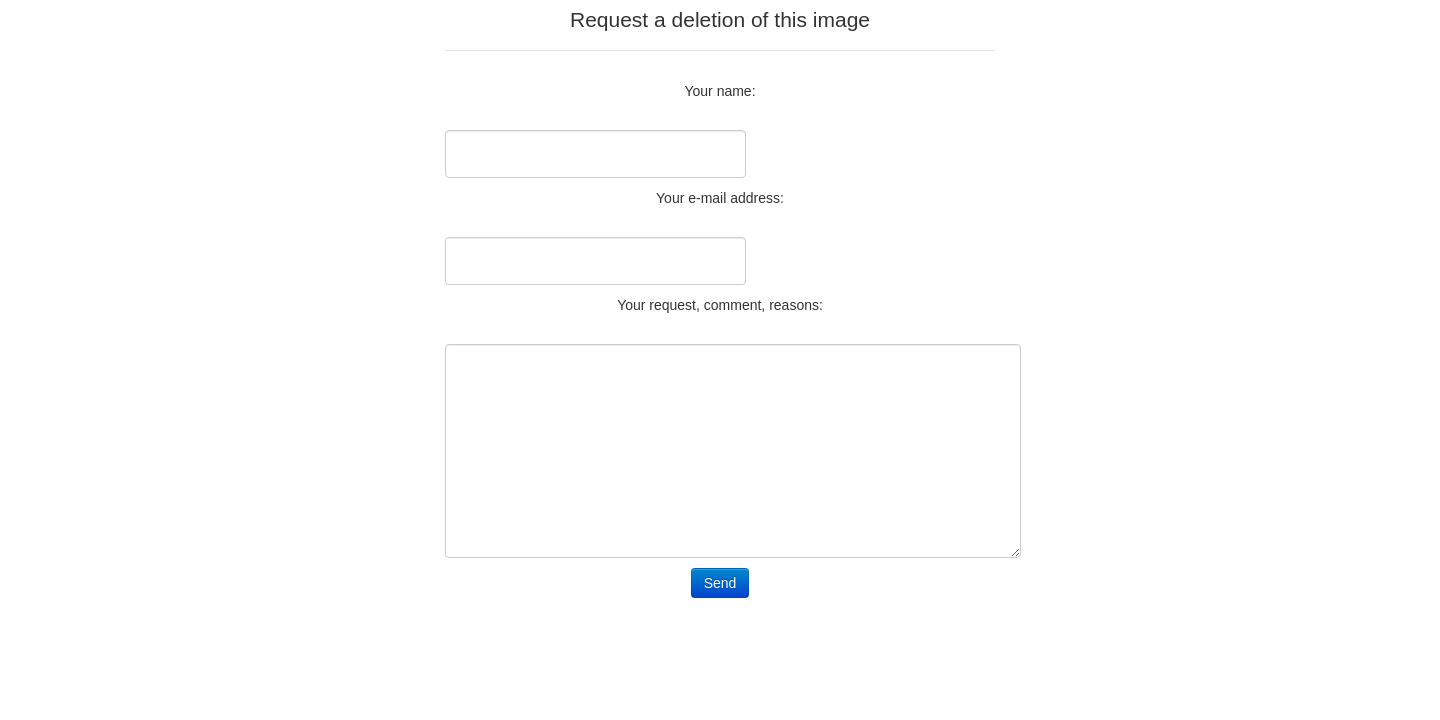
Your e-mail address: (720, 198)
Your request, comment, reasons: (720, 305)
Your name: (719, 91)
